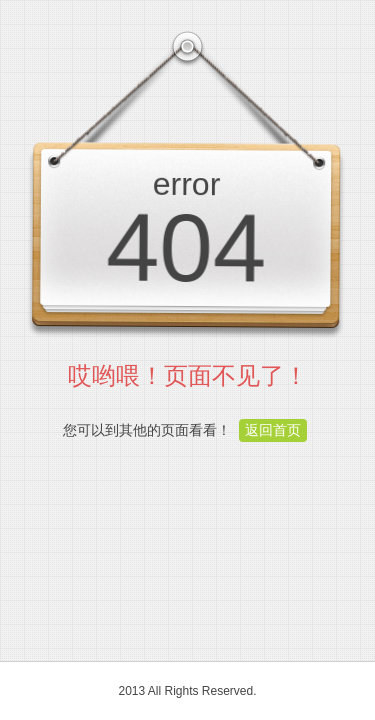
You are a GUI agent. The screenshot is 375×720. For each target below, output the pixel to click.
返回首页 (273, 430)
